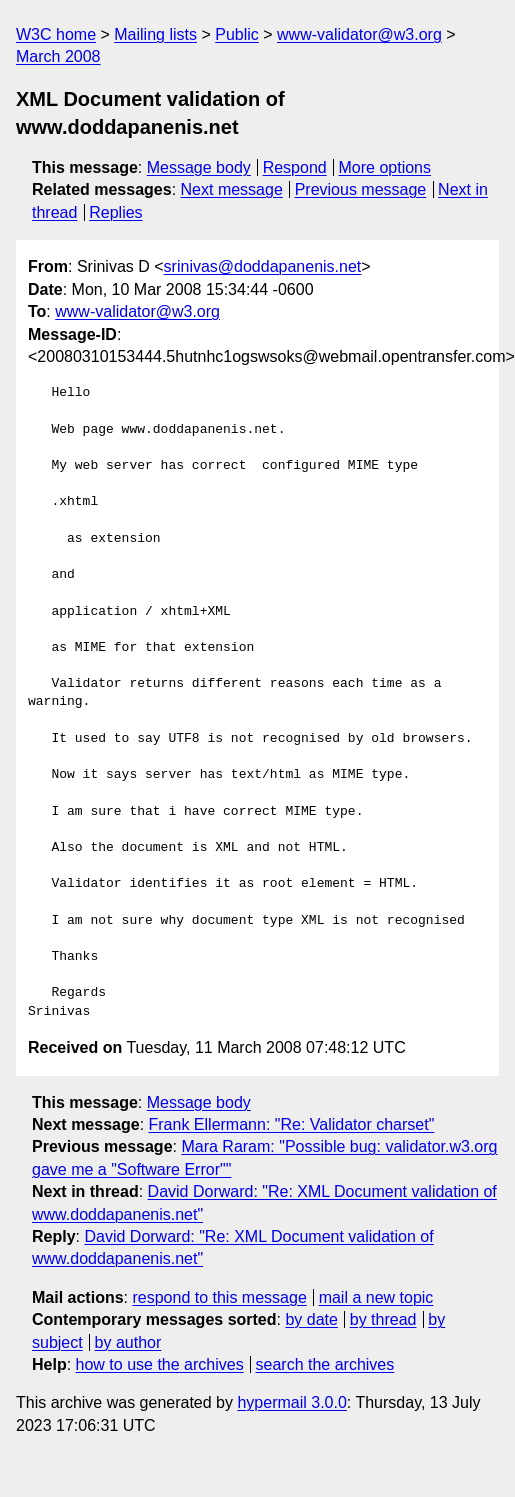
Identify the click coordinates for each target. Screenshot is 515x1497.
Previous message (361, 189)
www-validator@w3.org (359, 34)
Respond (295, 167)
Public (237, 34)
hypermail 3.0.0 (291, 1402)
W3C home (56, 34)
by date (311, 1319)
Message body (199, 167)
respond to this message (219, 1297)
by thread (383, 1319)
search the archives (325, 1364)
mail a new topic (376, 1297)
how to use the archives (160, 1364)
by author (128, 1342)
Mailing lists (155, 34)
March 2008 (58, 56)
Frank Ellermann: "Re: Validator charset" (292, 1124)
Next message (232, 189)
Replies (115, 212)
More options (385, 167)
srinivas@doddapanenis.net (263, 266)
